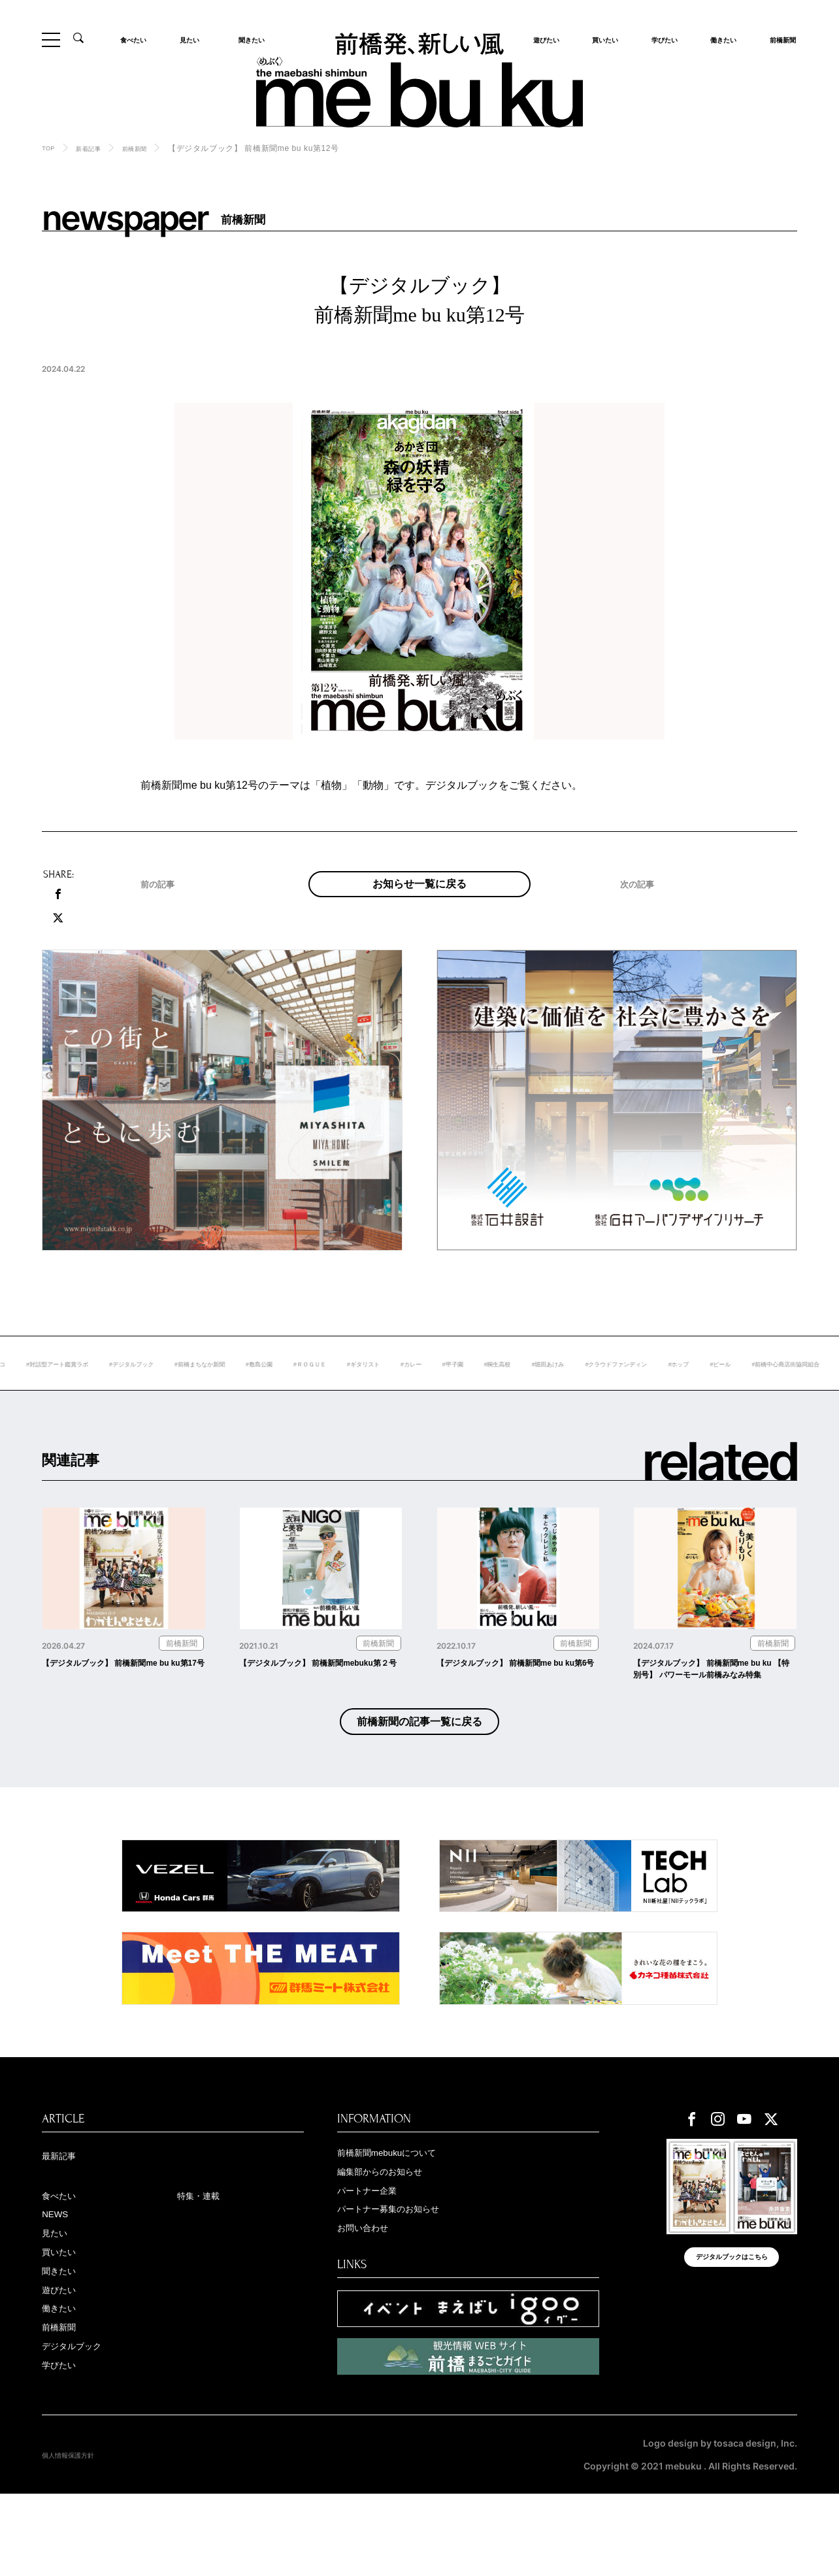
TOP (50, 147)
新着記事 (96, 148)
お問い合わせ (372, 2299)
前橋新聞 (779, 39)
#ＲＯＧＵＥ (435, 1391)
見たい (193, 39)
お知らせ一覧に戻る (419, 897)
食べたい (138, 39)
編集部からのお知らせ (396, 2237)
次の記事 (643, 916)
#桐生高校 (658, 1391)
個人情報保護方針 (78, 2537)
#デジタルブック (218, 1391)
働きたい (719, 39)
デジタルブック (83, 2427)
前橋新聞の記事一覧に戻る (420, 1780)
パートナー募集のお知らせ (407, 2278)
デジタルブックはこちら (732, 2331)
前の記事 (164, 916)
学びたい (660, 39)
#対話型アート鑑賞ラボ (125, 1391)
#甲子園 (605, 1391)
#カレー (556, 1391)
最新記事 (65, 2219)
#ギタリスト (499, 1391)
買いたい (601, 39)
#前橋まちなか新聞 (302, 1391)
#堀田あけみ (718, 1391)
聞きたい (247, 39)
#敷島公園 (374, 1391)
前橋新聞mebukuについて (405, 2216)
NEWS (59, 2281)
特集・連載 (206, 2261)
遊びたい (65, 2364)
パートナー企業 (378, 2257)
